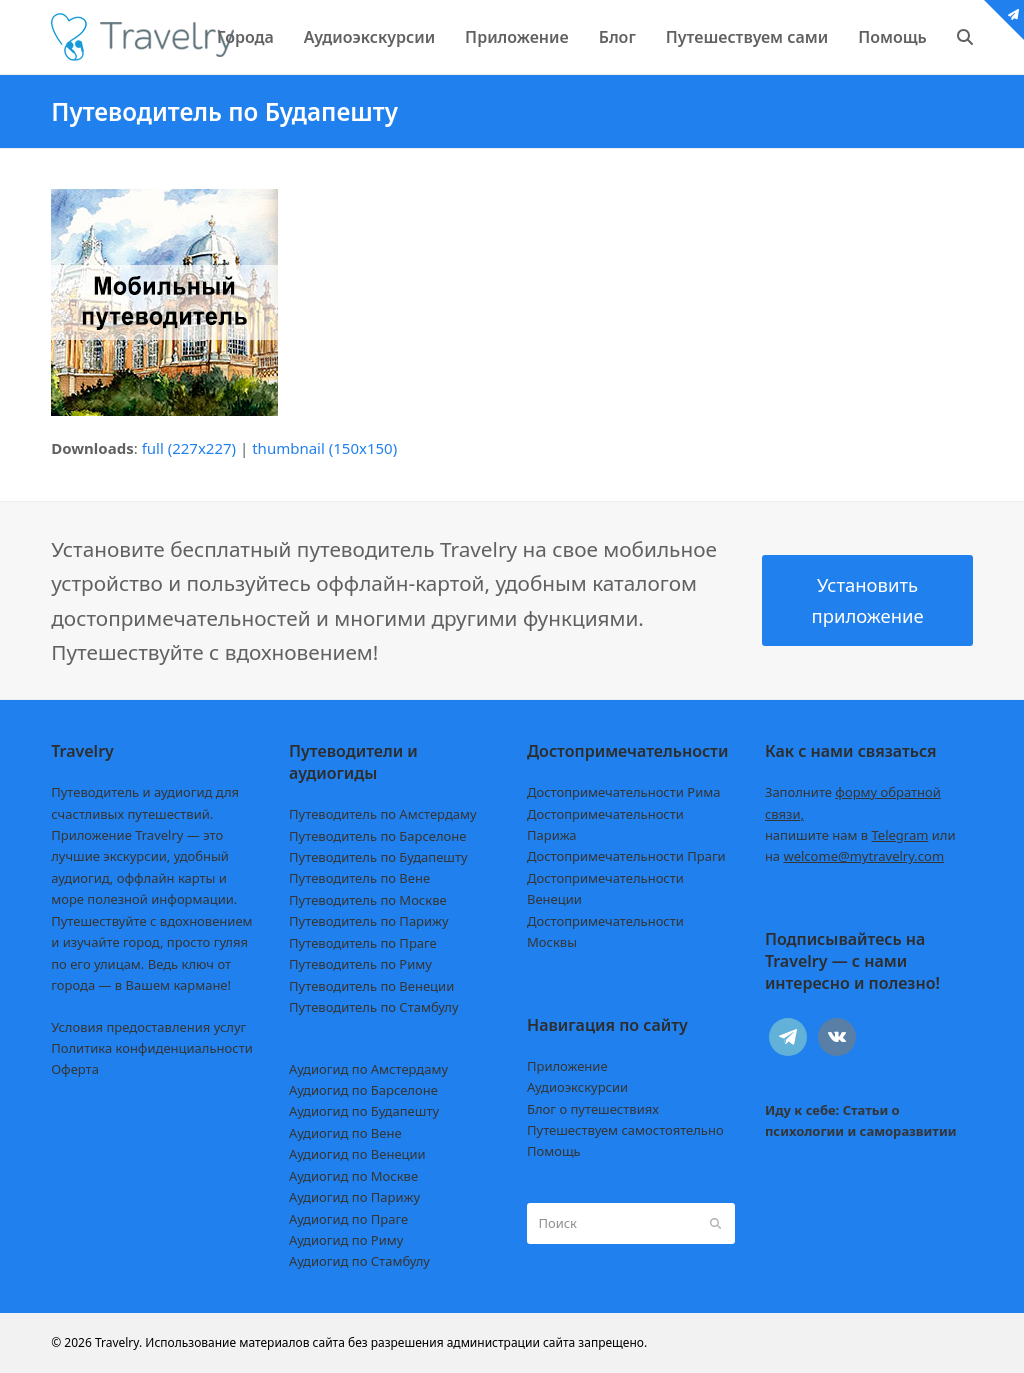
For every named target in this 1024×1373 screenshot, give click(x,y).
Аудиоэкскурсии (577, 1087)
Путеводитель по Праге (363, 943)
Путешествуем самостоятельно (625, 1130)
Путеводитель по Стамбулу (373, 1007)
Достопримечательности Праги (626, 856)
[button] (965, 37)
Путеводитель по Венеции (371, 986)
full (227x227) (189, 448)
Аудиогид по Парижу (354, 1197)
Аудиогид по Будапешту (364, 1111)
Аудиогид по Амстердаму (368, 1069)
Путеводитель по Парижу (368, 921)
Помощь (554, 1151)
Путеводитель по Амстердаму (383, 814)
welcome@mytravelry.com (863, 856)
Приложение (567, 1066)
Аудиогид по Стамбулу (359, 1261)
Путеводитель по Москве (368, 900)
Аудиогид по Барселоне (363, 1090)
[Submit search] (715, 1224)
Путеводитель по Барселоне (377, 836)
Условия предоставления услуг (148, 1027)
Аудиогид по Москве (353, 1176)
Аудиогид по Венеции (357, 1154)
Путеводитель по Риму (360, 964)
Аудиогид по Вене (345, 1133)
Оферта (75, 1069)
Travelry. (118, 1342)
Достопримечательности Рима (623, 792)
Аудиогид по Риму (346, 1240)
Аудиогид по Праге (348, 1219)
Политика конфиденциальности (152, 1048)
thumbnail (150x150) (324, 448)
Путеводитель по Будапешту (378, 857)
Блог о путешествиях (593, 1109)
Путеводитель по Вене (359, 878)
